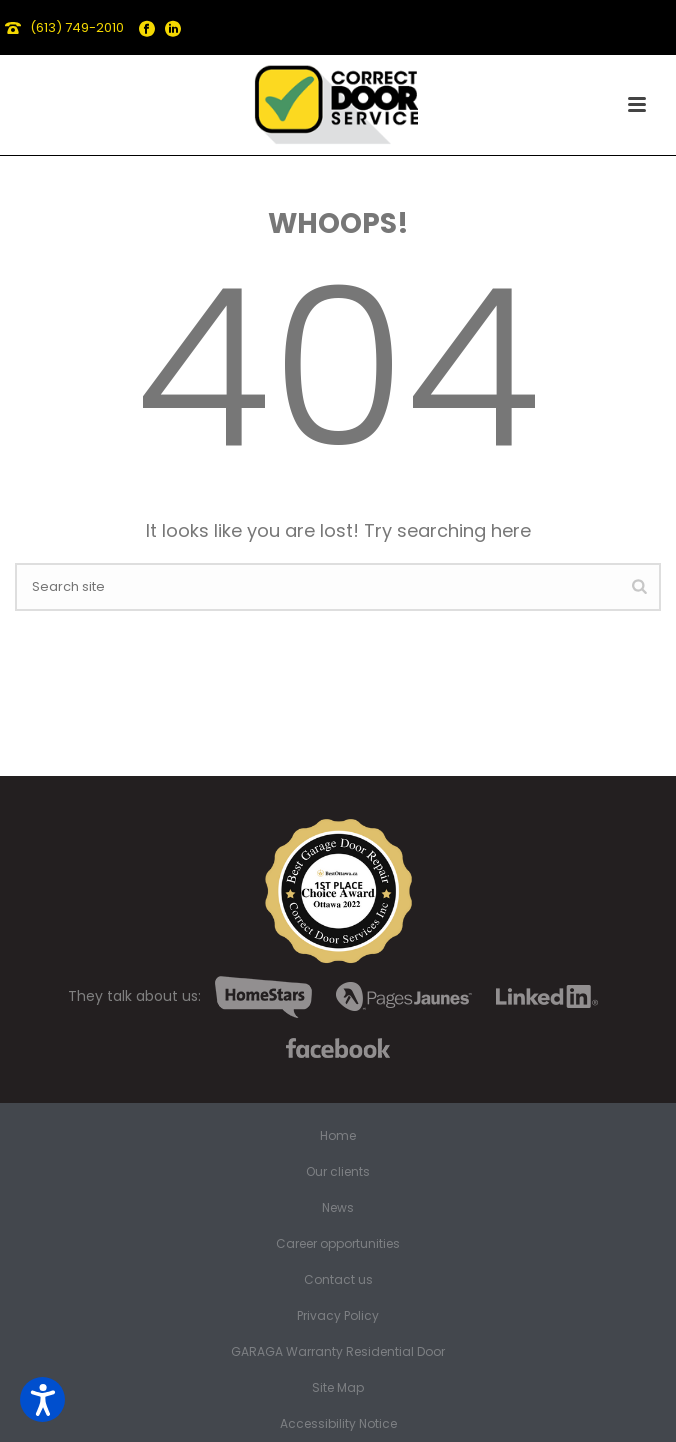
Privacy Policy (338, 1316)
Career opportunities (338, 1244)
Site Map (338, 1388)
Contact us (338, 1280)
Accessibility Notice (338, 1424)
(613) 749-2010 (77, 27)
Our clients (338, 1172)
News (338, 1208)
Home (338, 1136)
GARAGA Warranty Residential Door (338, 1352)
